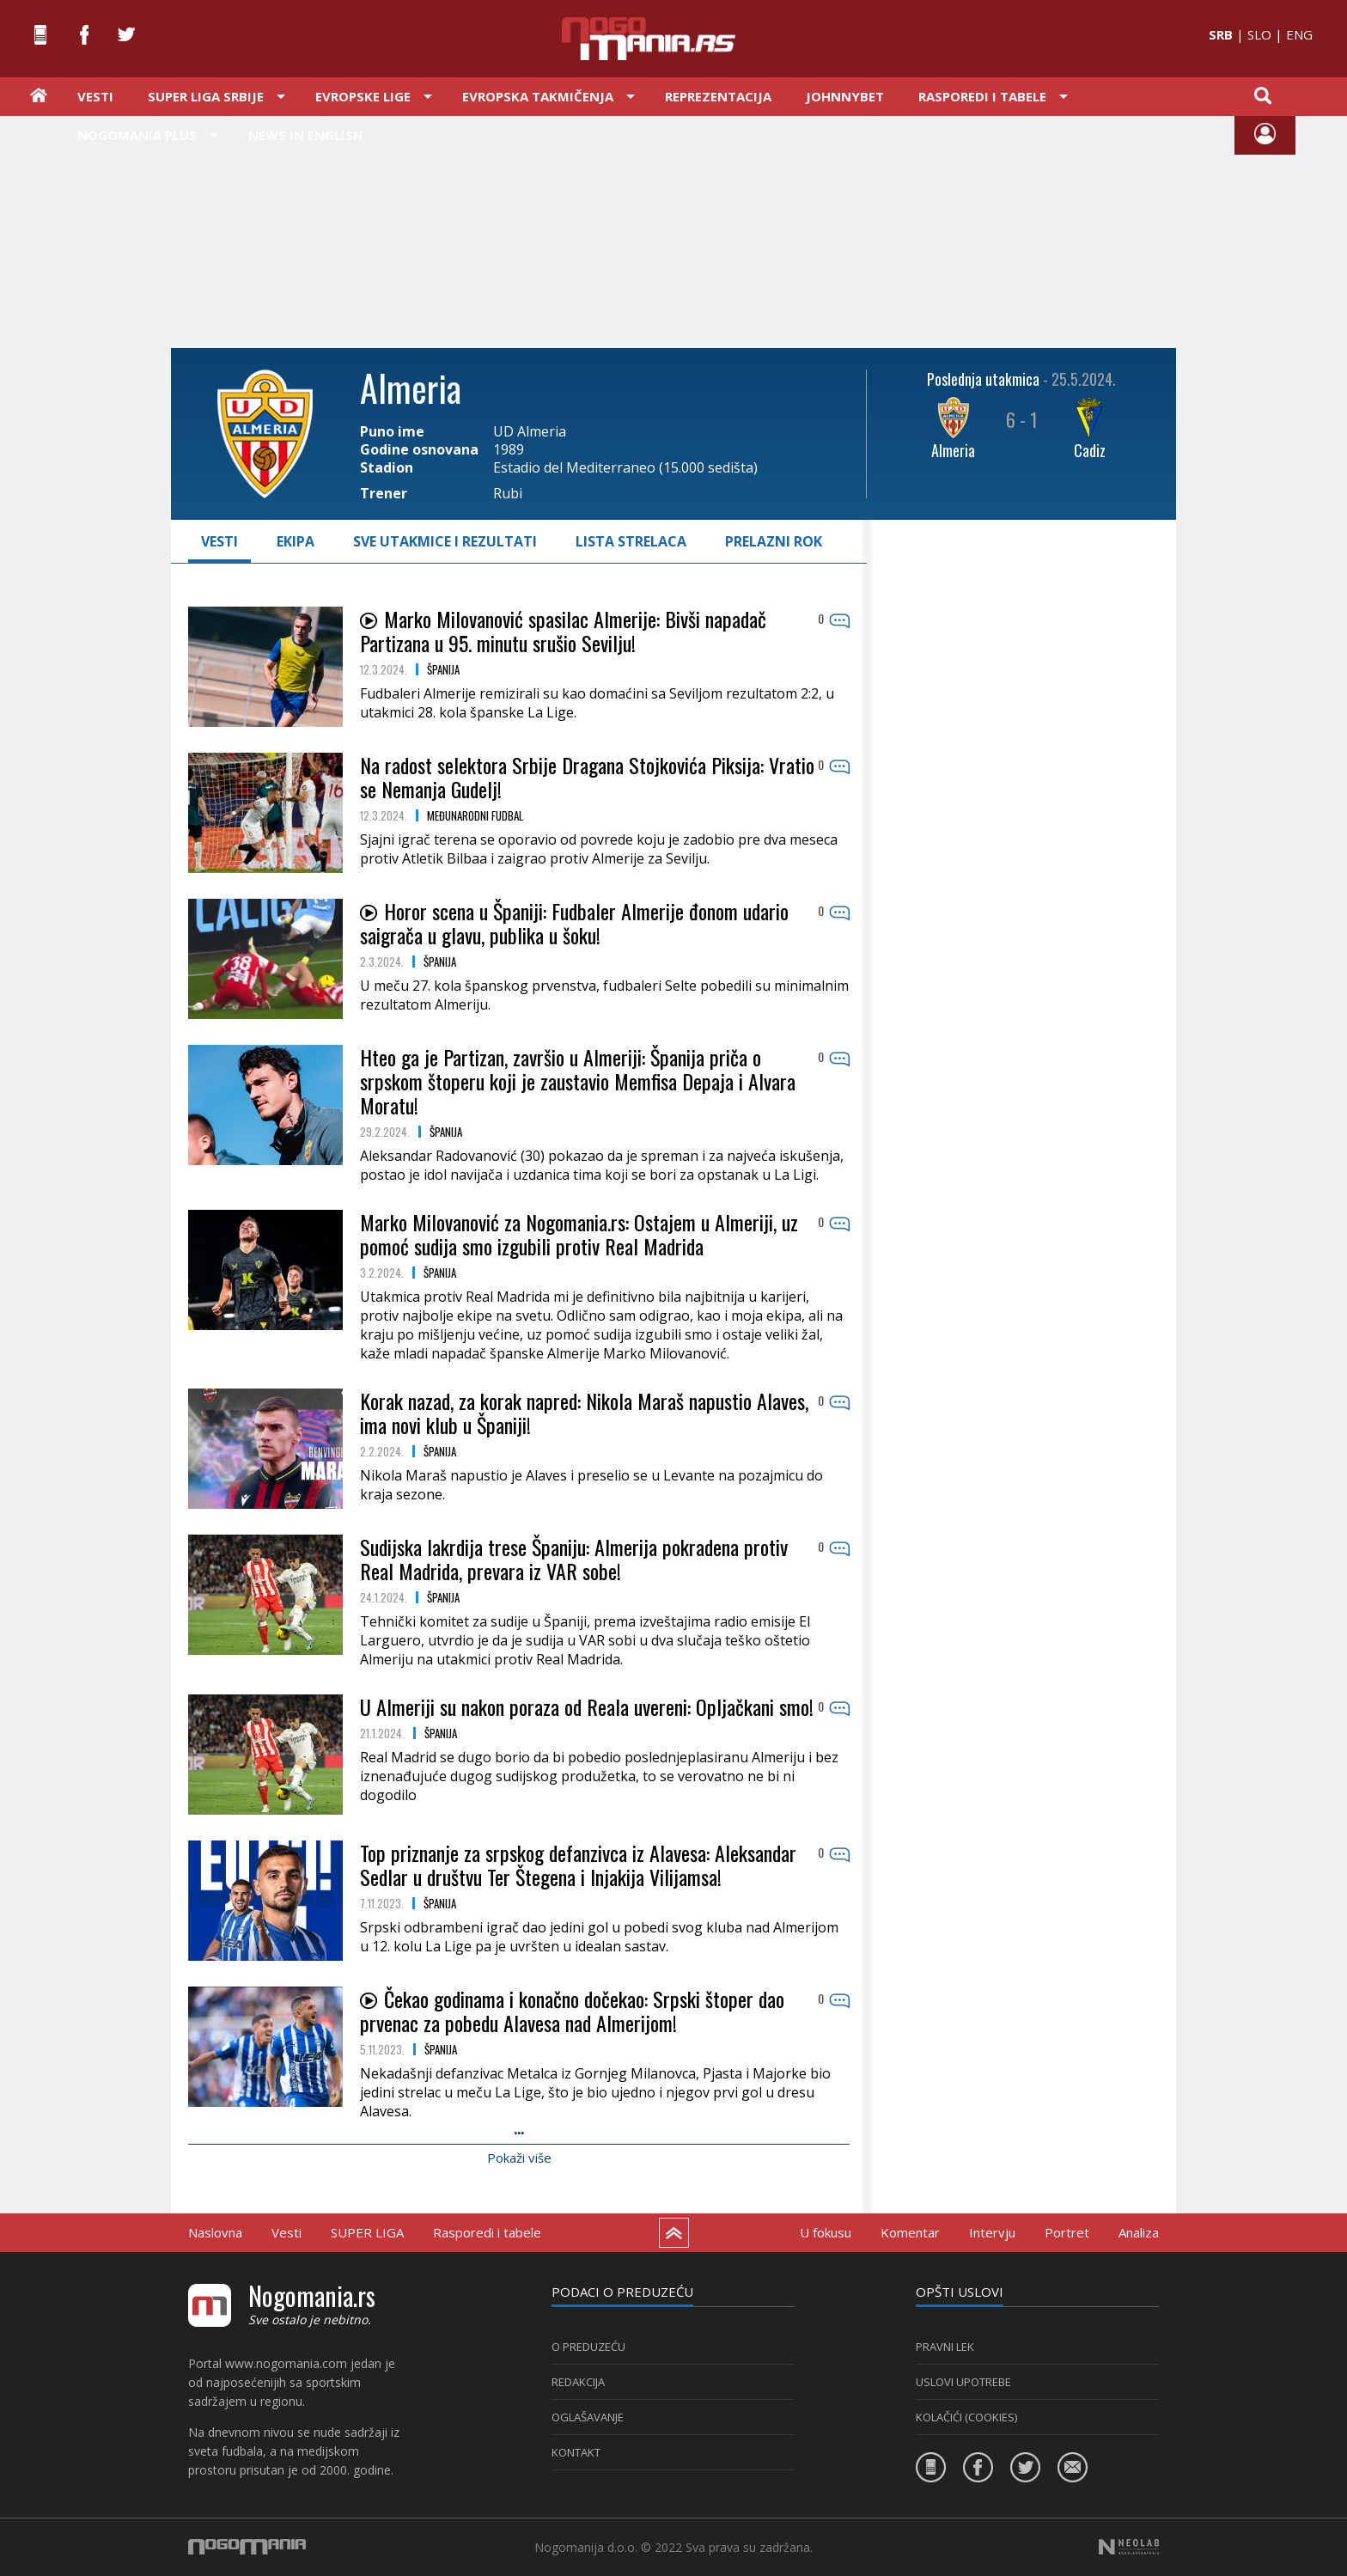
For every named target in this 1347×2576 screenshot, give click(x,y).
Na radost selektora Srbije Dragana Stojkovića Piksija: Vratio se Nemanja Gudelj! (587, 776)
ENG (1299, 34)
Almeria (953, 450)
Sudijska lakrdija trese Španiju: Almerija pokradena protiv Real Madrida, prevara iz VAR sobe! (574, 1558)
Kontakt (576, 2452)
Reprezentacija (718, 96)
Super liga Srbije (206, 96)
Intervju (992, 2232)
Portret (1067, 2232)
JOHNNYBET (845, 96)
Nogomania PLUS (137, 134)
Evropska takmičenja (537, 96)
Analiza (1138, 2232)
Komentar (910, 2232)
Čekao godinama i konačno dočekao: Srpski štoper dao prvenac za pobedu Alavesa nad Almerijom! (572, 2010)
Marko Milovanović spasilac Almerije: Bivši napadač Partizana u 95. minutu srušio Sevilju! (563, 630)
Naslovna (215, 2232)
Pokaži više (519, 2157)
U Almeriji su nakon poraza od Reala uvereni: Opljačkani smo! (587, 1706)
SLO (1259, 34)
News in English (305, 134)
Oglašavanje (588, 2417)
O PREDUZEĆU (588, 2346)
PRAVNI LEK (945, 2346)
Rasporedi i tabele (982, 96)
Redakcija (578, 2382)
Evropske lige (363, 96)
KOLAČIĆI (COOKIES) (966, 2417)
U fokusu (825, 2232)
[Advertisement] (673, 230)
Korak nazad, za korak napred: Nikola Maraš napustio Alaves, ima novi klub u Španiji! (584, 1412)
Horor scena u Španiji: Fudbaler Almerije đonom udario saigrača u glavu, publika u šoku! (574, 922)
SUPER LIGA (367, 2232)
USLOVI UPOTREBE (963, 2382)
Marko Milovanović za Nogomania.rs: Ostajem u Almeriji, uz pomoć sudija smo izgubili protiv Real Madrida (579, 1233)
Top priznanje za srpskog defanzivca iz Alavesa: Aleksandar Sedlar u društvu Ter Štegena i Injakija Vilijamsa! (578, 1864)
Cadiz (1090, 450)
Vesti (95, 96)
